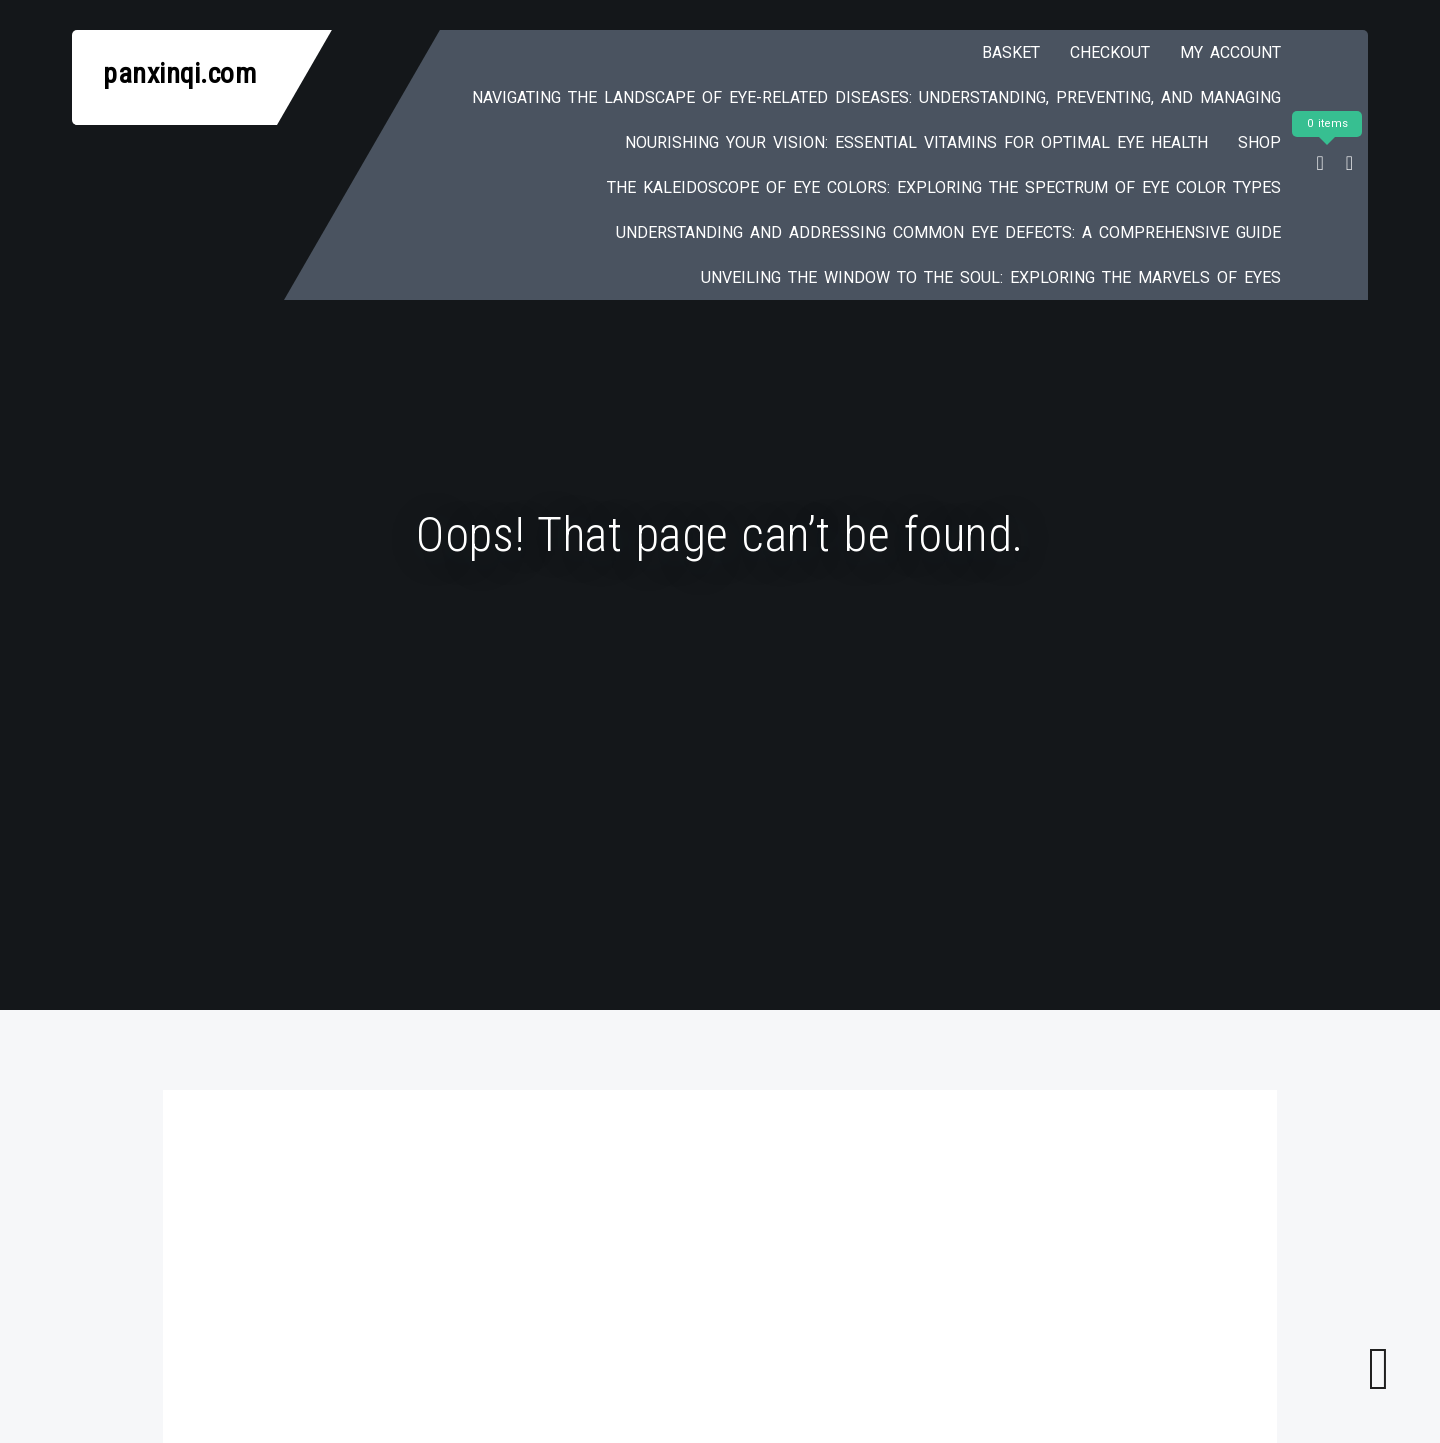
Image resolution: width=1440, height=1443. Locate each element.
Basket (1011, 52)
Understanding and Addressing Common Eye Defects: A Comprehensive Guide (948, 232)
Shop (1259, 142)
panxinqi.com (179, 73)
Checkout (1110, 52)
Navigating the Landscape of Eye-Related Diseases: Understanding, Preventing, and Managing (876, 97)
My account (1230, 52)
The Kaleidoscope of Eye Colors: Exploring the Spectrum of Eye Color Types (944, 187)
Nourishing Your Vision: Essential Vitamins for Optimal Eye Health (916, 142)
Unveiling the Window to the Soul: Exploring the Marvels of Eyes (991, 277)
